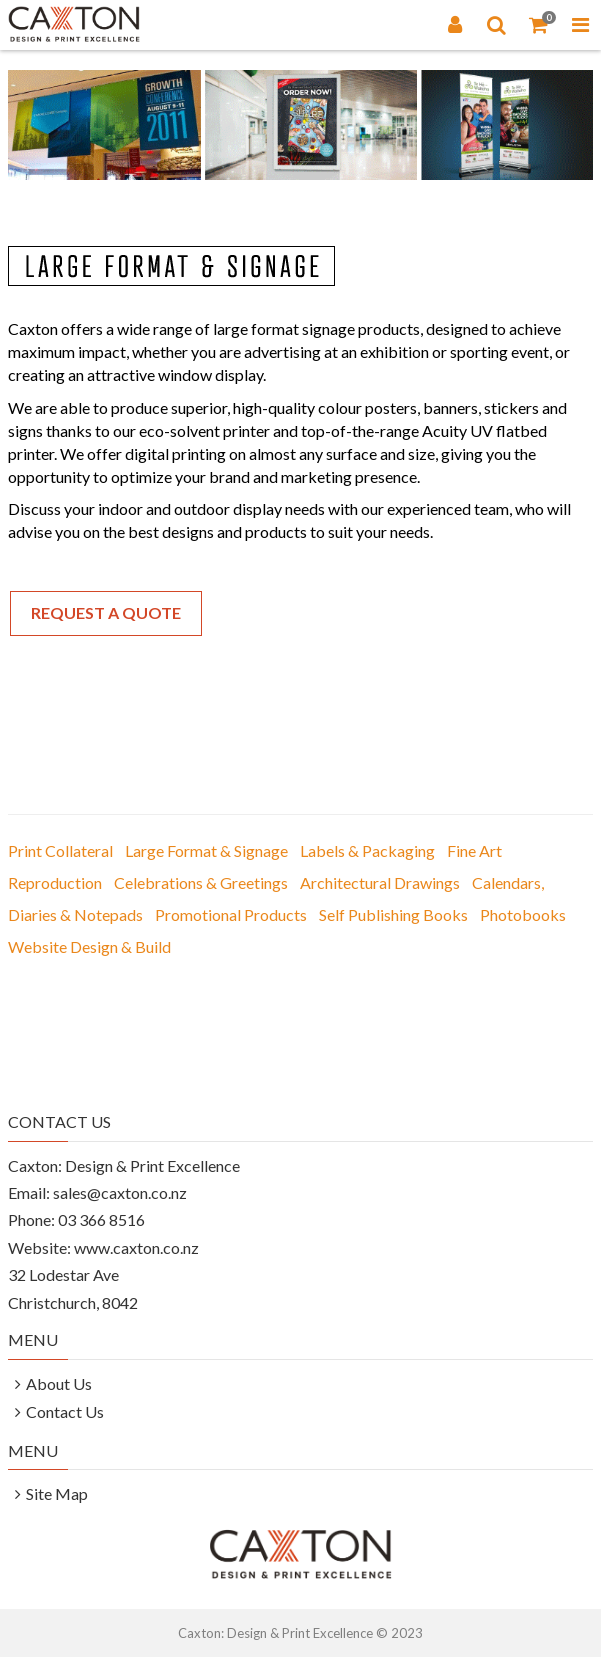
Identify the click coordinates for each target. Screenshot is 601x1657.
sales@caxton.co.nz (120, 1192)
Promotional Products (231, 914)
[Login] (455, 24)
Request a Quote (106, 612)
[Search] (497, 24)
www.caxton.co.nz (136, 1247)
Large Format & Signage (206, 850)
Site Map (57, 1493)
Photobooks (523, 914)
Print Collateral (60, 850)
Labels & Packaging (367, 850)
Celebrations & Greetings (201, 882)
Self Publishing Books (393, 914)
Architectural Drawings (380, 882)
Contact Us (65, 1411)
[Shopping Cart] (539, 24)
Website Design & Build (89, 946)
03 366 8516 (101, 1219)
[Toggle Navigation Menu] (580, 24)
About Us (59, 1383)
